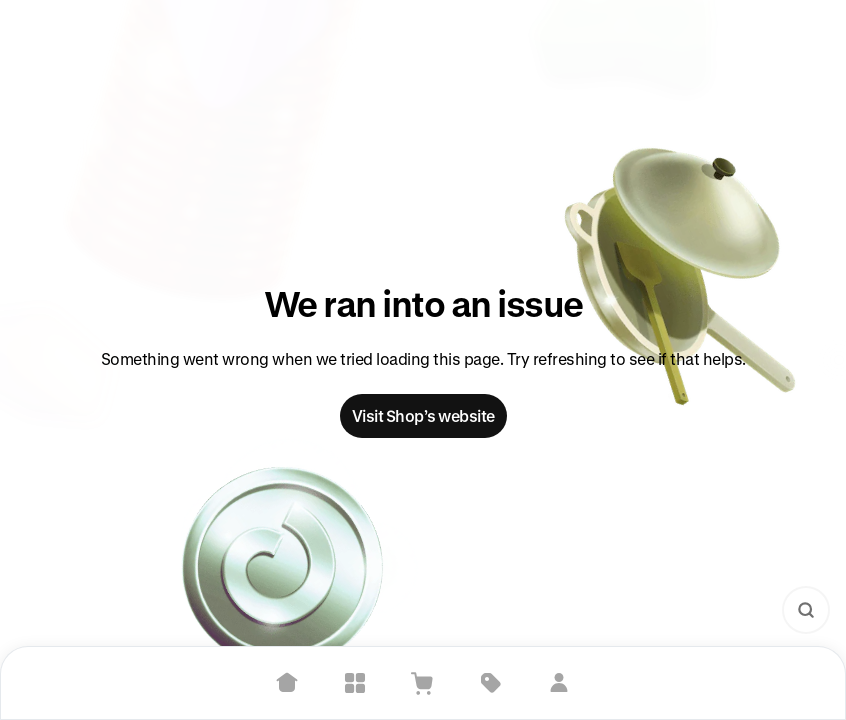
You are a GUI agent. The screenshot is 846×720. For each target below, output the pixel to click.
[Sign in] (559, 683)
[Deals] (491, 683)
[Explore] (355, 683)
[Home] (287, 683)
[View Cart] (423, 683)
